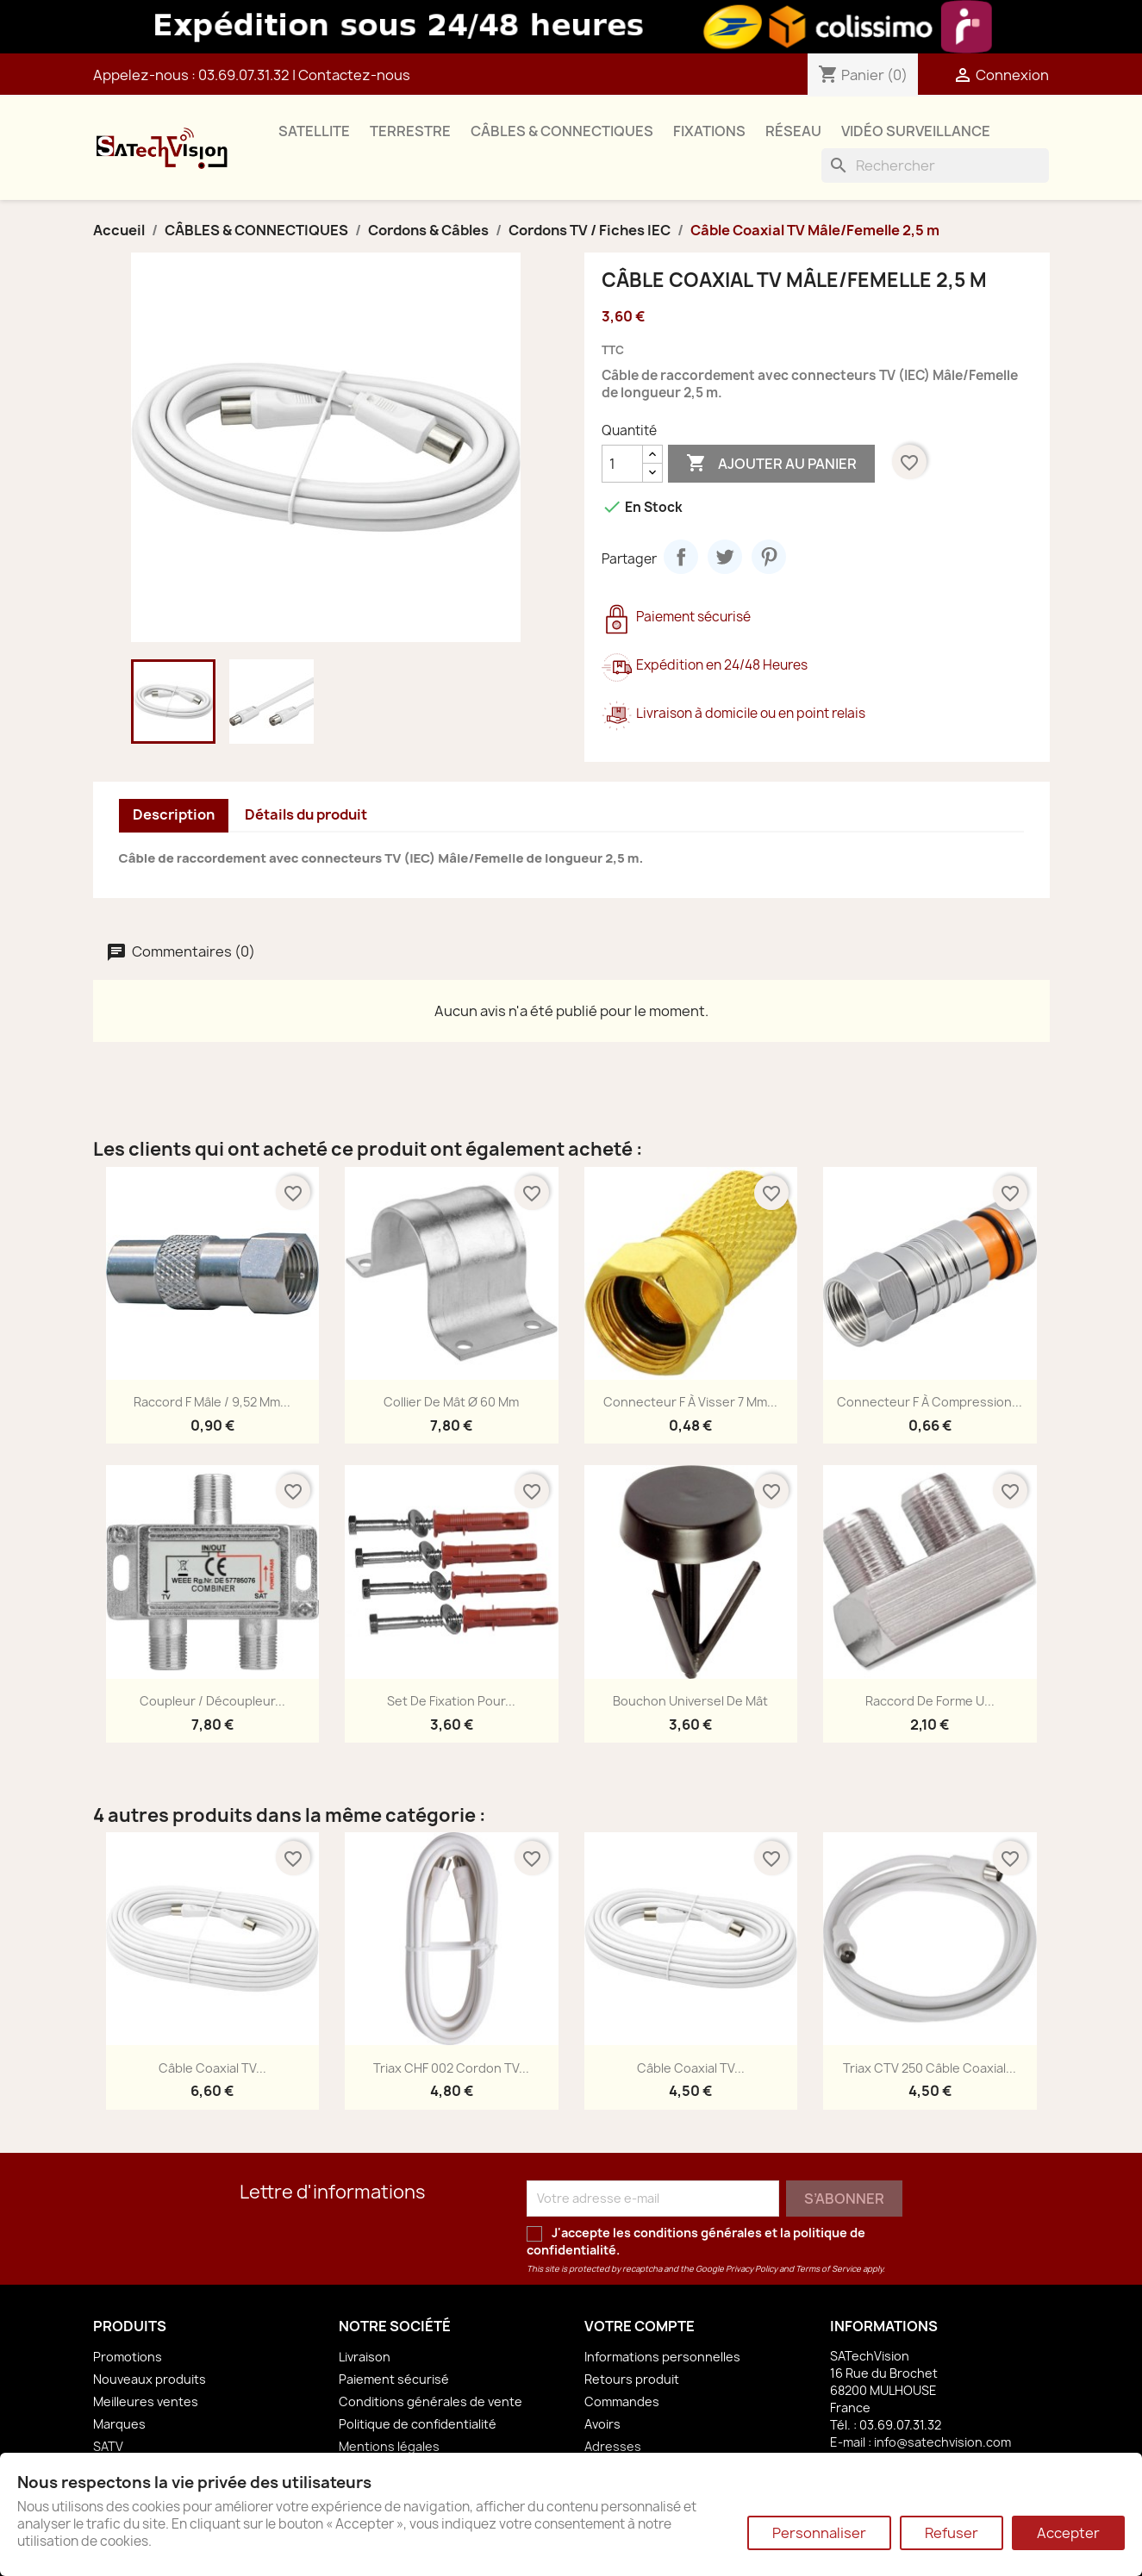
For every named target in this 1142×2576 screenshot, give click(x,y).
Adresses (612, 2446)
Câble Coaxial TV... (212, 2068)
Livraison (364, 2356)
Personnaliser (819, 2532)
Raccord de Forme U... (930, 1701)
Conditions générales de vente (430, 2401)
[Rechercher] (935, 165)
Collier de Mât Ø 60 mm (451, 1402)
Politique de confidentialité (417, 2424)
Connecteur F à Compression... (929, 1402)
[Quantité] (622, 464)
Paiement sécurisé (394, 2379)
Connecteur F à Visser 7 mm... (690, 1402)
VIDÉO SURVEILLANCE (915, 131)
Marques (119, 2424)
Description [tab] (174, 814)
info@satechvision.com (942, 2442)
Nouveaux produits (149, 2379)
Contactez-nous (354, 74)
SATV (108, 2446)
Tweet (725, 557)
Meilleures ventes (145, 2401)
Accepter (1068, 2532)
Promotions (127, 2356)
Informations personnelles (662, 2356)
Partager (681, 557)
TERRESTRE (410, 131)
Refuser (951, 2532)
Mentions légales (389, 2446)
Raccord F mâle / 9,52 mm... (212, 1402)
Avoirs (602, 2424)
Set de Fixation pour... (451, 1701)
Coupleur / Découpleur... (212, 1701)
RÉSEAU (793, 131)
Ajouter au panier (771, 463)
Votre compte (639, 2326)
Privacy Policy (751, 2268)
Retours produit (631, 2379)
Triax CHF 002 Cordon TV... (451, 2068)
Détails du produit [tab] (306, 814)
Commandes (621, 2401)
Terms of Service (828, 2268)
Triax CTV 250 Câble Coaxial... (929, 2068)
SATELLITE (314, 131)
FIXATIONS (709, 131)
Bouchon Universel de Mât (690, 1701)
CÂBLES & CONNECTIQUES (562, 131)
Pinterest (769, 557)
